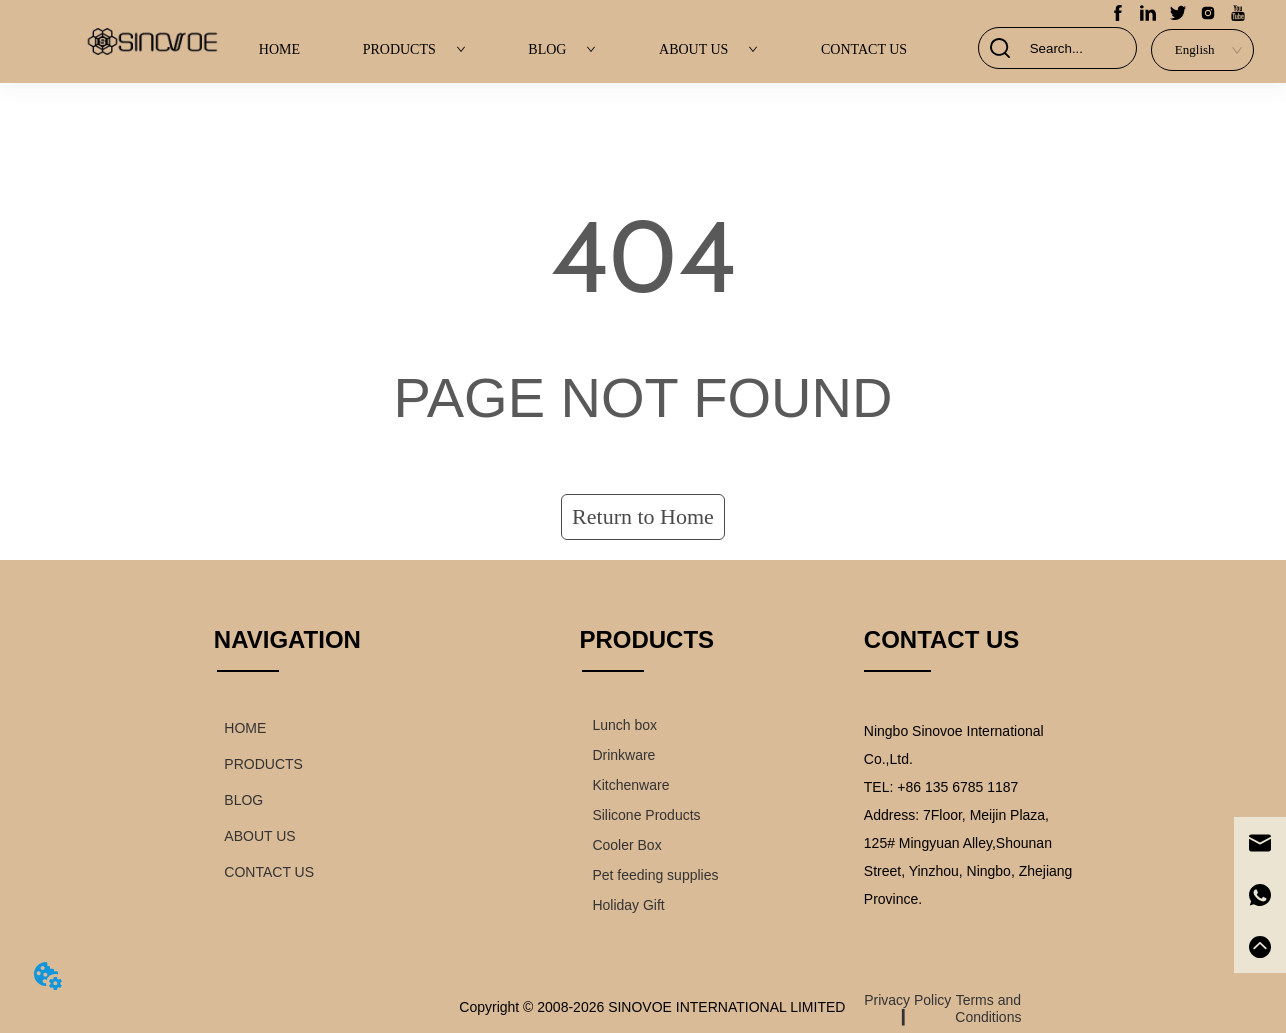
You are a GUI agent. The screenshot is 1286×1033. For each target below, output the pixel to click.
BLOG (562, 49)
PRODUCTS (414, 49)
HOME (279, 49)
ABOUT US (708, 49)
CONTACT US (864, 49)
